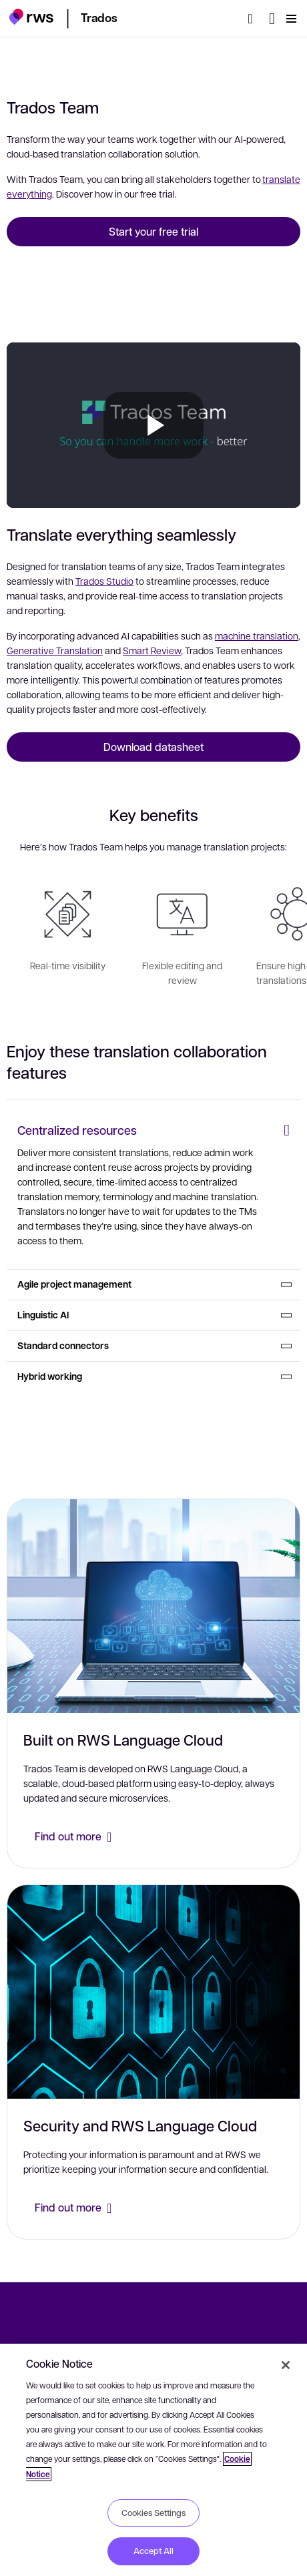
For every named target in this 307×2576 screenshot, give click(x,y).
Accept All (153, 2551)
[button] (31, 16)
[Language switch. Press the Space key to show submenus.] (272, 19)
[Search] (254, 19)
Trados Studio (104, 581)
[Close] (285, 2365)
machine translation (256, 635)
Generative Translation (55, 650)
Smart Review (152, 650)
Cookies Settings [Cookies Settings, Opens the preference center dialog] (153, 2513)
